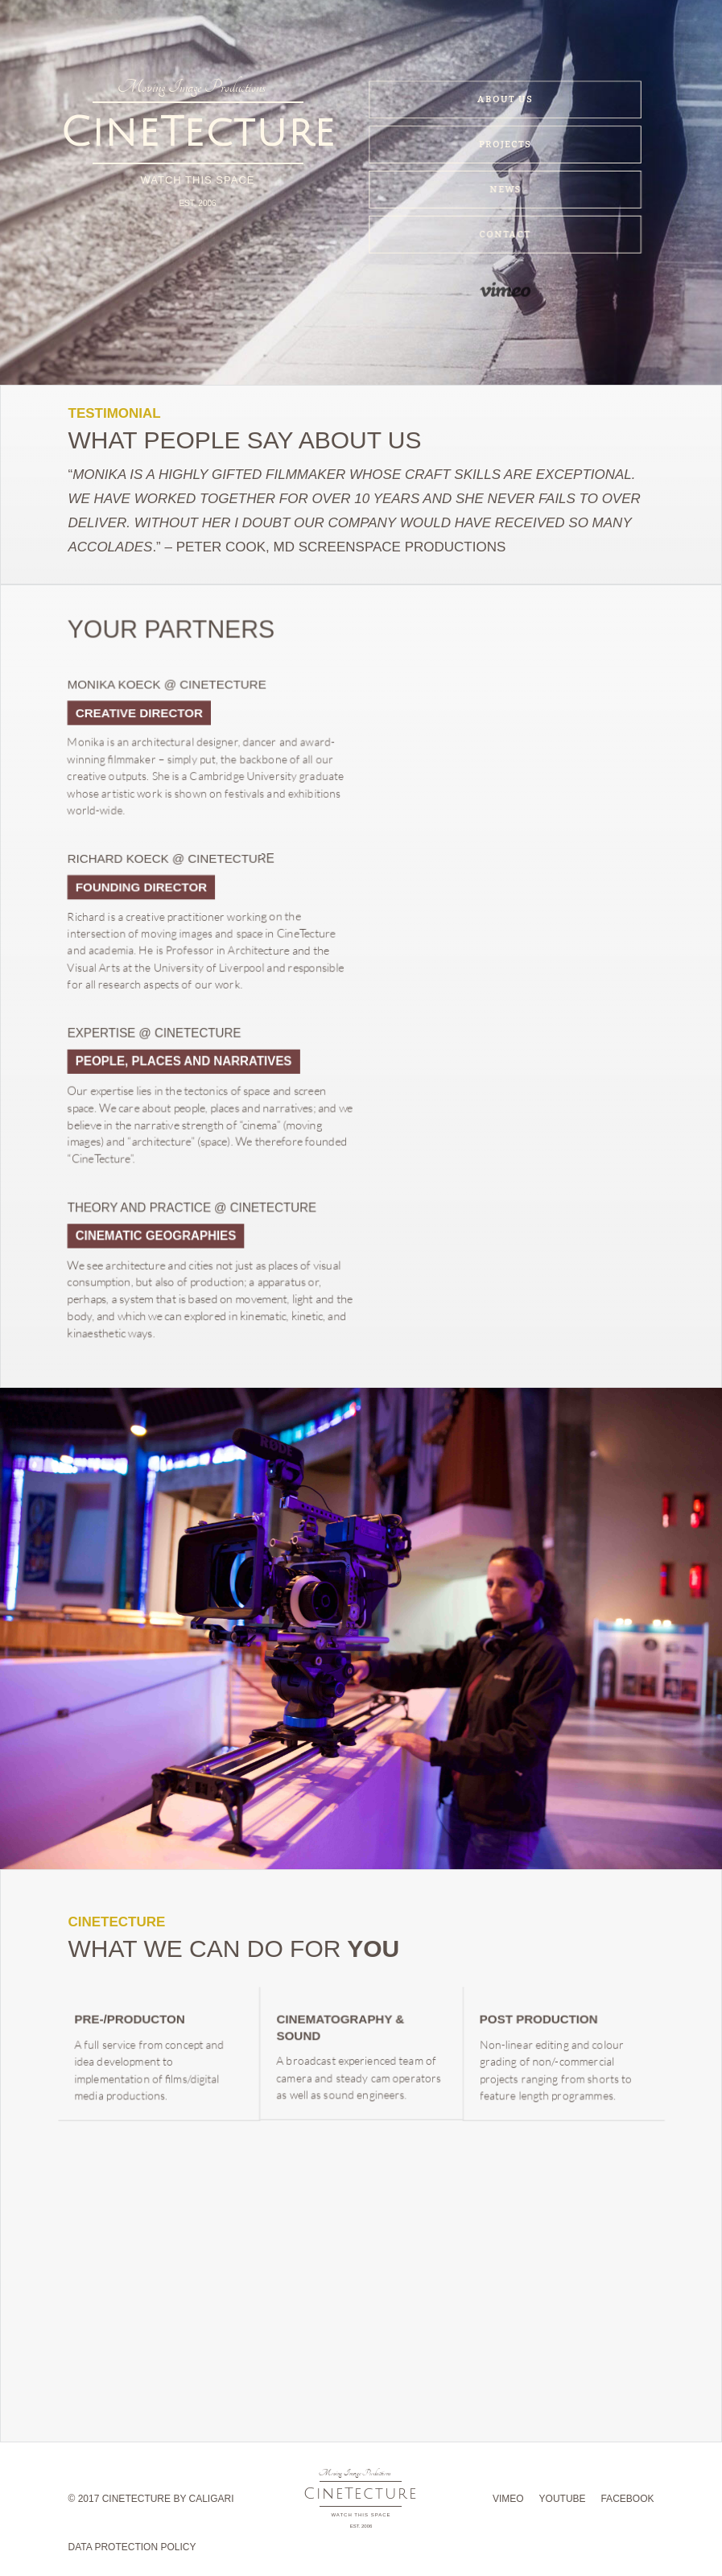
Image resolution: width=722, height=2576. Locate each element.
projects (505, 145)
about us (505, 100)
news (505, 195)
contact (506, 241)
